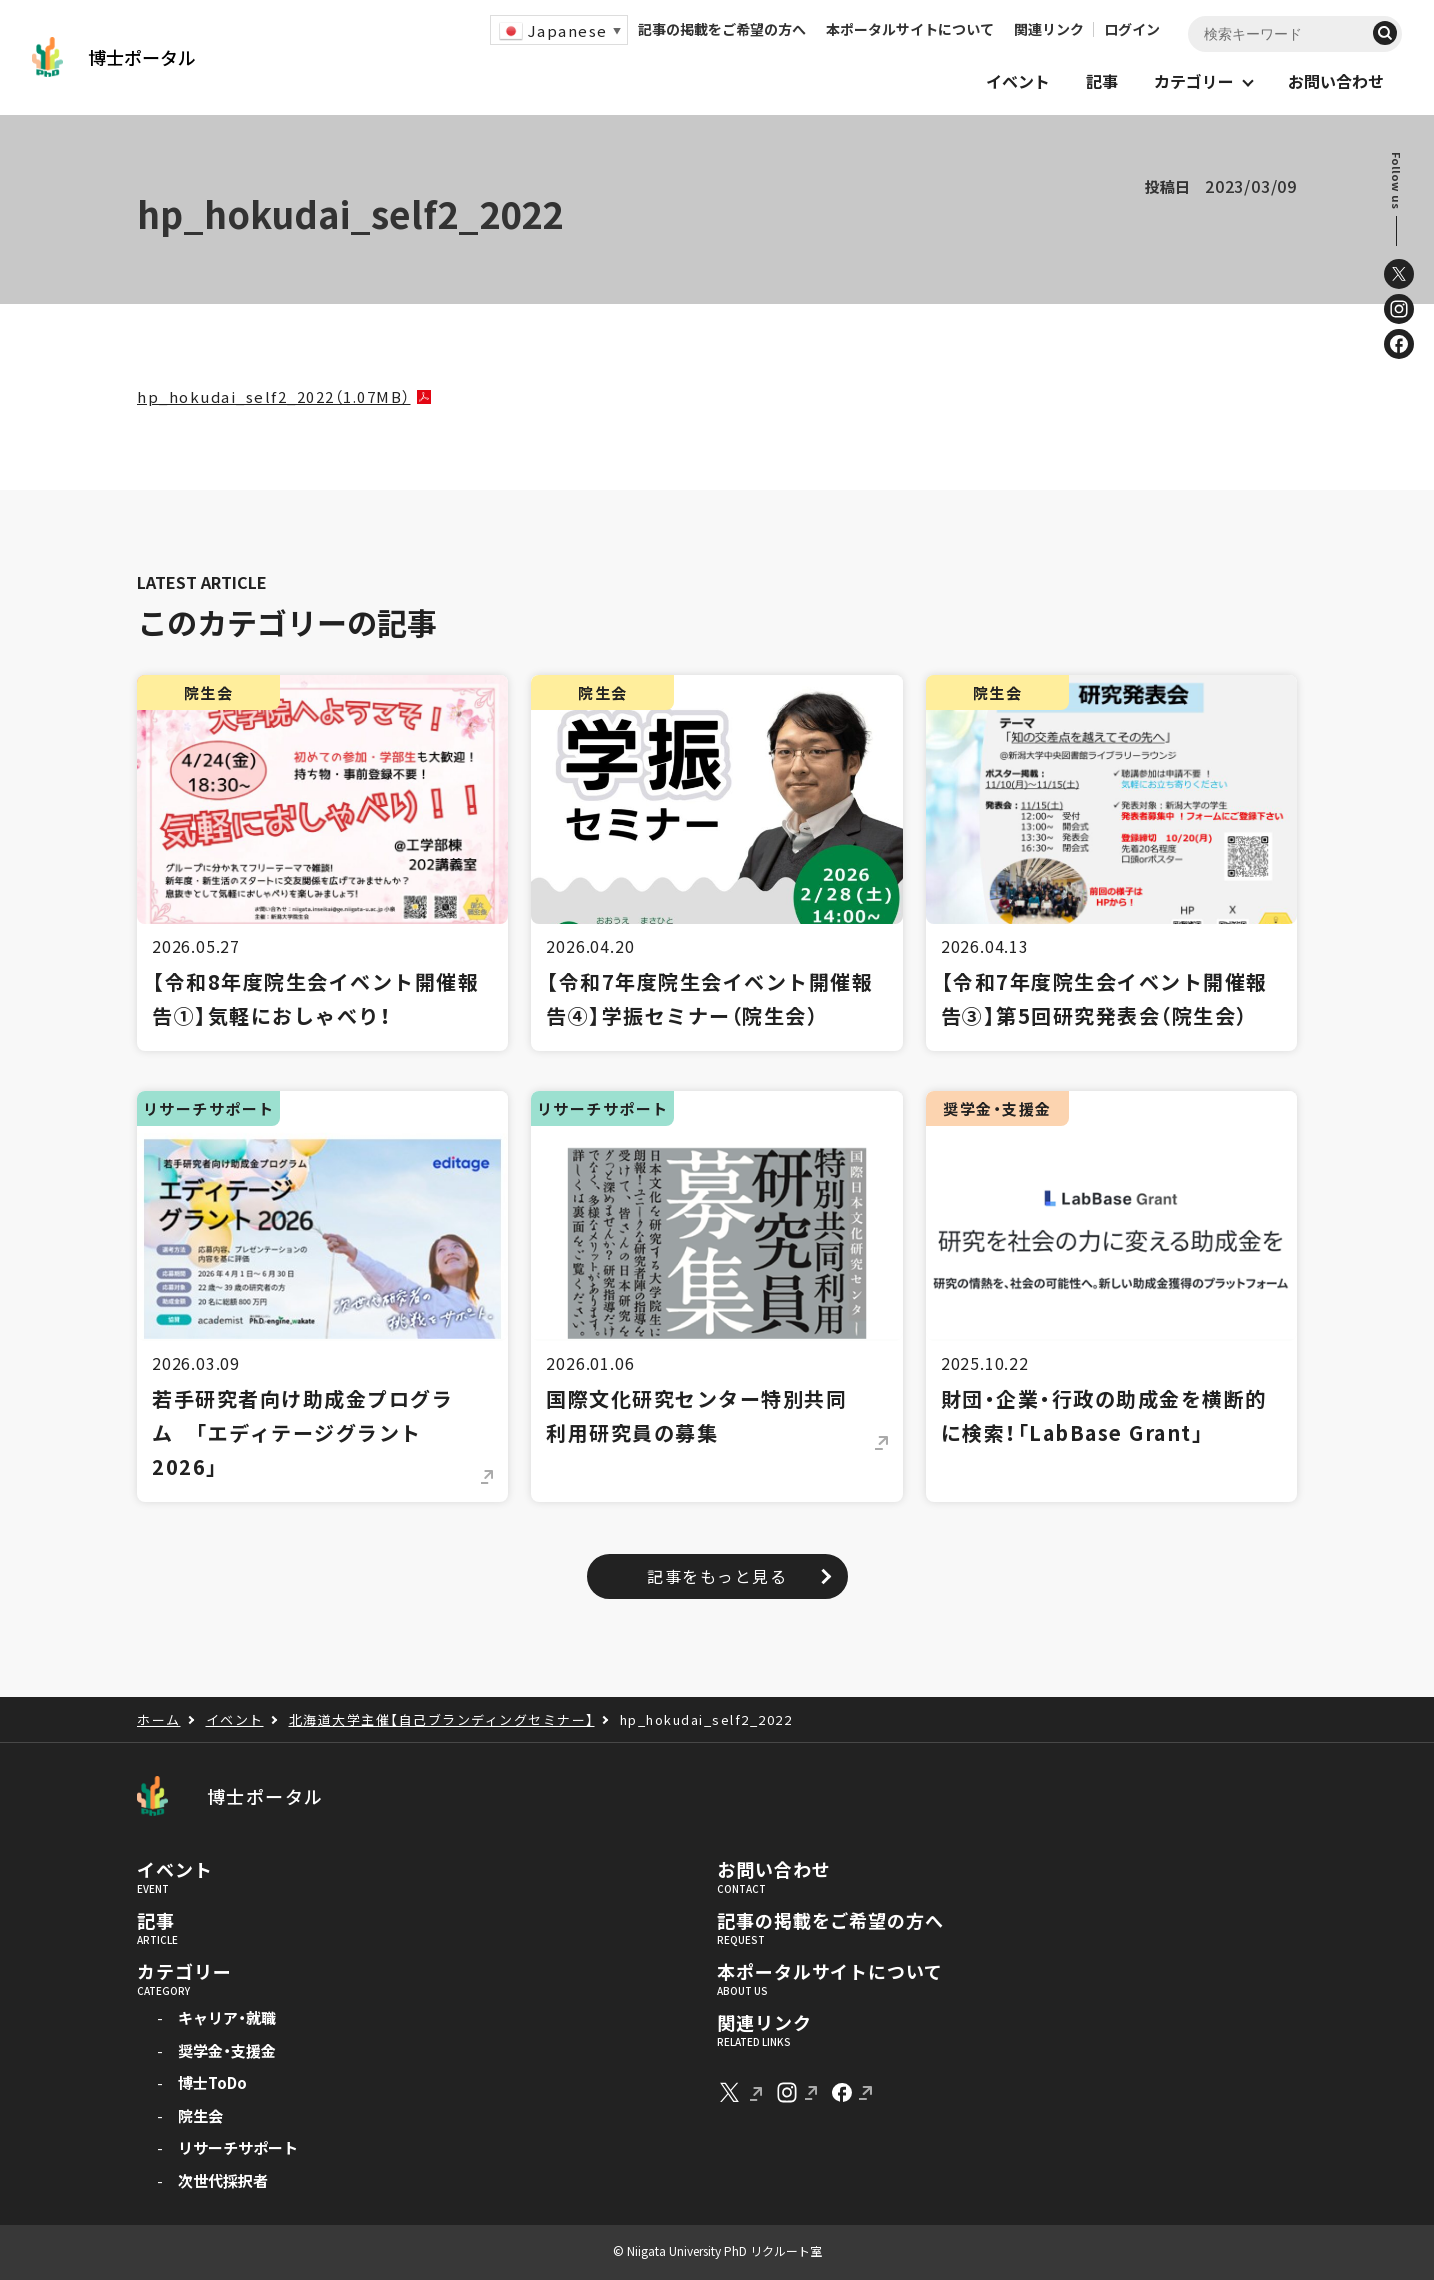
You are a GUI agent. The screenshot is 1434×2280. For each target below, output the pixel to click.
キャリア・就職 (227, 2017)
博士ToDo (212, 2082)
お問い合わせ (773, 1870)
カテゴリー (184, 1972)
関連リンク (1049, 29)
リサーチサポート (238, 2147)
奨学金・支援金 (227, 2050)
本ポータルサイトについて (910, 29)
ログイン (1132, 29)
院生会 (200, 2115)
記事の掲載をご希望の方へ (722, 29)
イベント (175, 1870)
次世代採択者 (223, 2180)
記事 (156, 1921)
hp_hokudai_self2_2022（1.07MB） (274, 396)
